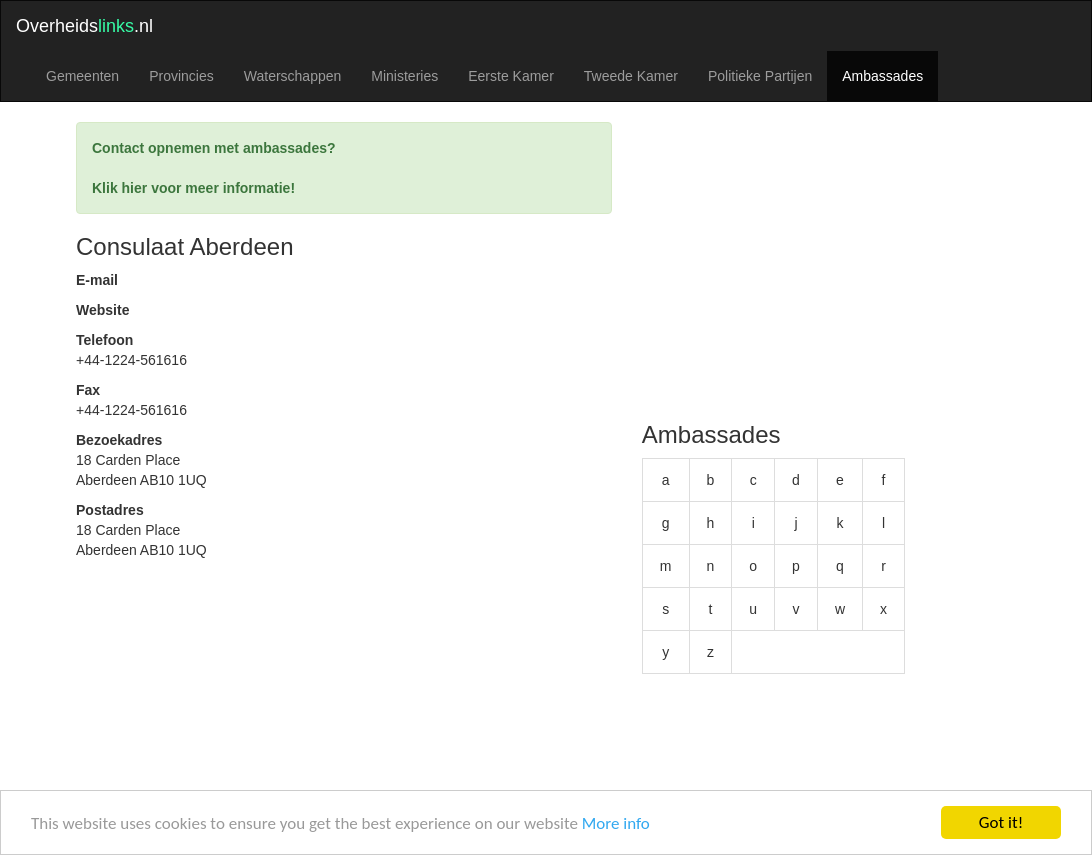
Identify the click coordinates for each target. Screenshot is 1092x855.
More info (616, 823)
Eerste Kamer (511, 76)
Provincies (181, 76)
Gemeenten (82, 76)
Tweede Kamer (631, 76)
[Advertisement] (344, 710)
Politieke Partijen (760, 76)
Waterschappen (293, 76)
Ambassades (882, 76)
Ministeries (404, 76)
